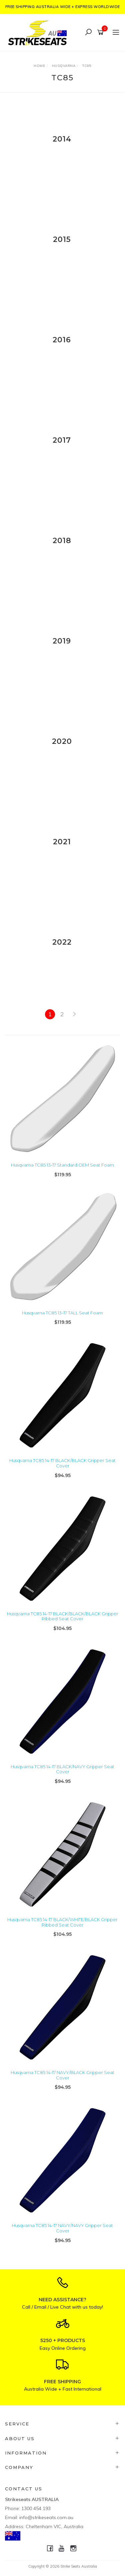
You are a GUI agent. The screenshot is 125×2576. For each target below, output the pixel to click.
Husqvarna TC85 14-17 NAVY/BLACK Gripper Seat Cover (62, 2075)
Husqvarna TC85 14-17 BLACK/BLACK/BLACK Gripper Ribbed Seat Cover (62, 1616)
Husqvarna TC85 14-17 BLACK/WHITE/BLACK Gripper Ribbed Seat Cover (62, 1922)
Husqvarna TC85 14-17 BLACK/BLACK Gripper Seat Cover (62, 1463)
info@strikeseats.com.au (46, 2517)
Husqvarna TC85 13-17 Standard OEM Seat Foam (62, 1165)
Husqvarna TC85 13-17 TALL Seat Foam (62, 1312)
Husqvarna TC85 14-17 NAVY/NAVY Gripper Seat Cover (62, 2228)
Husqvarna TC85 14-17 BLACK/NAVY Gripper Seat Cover (62, 1769)
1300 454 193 (36, 2508)
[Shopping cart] (101, 32)
